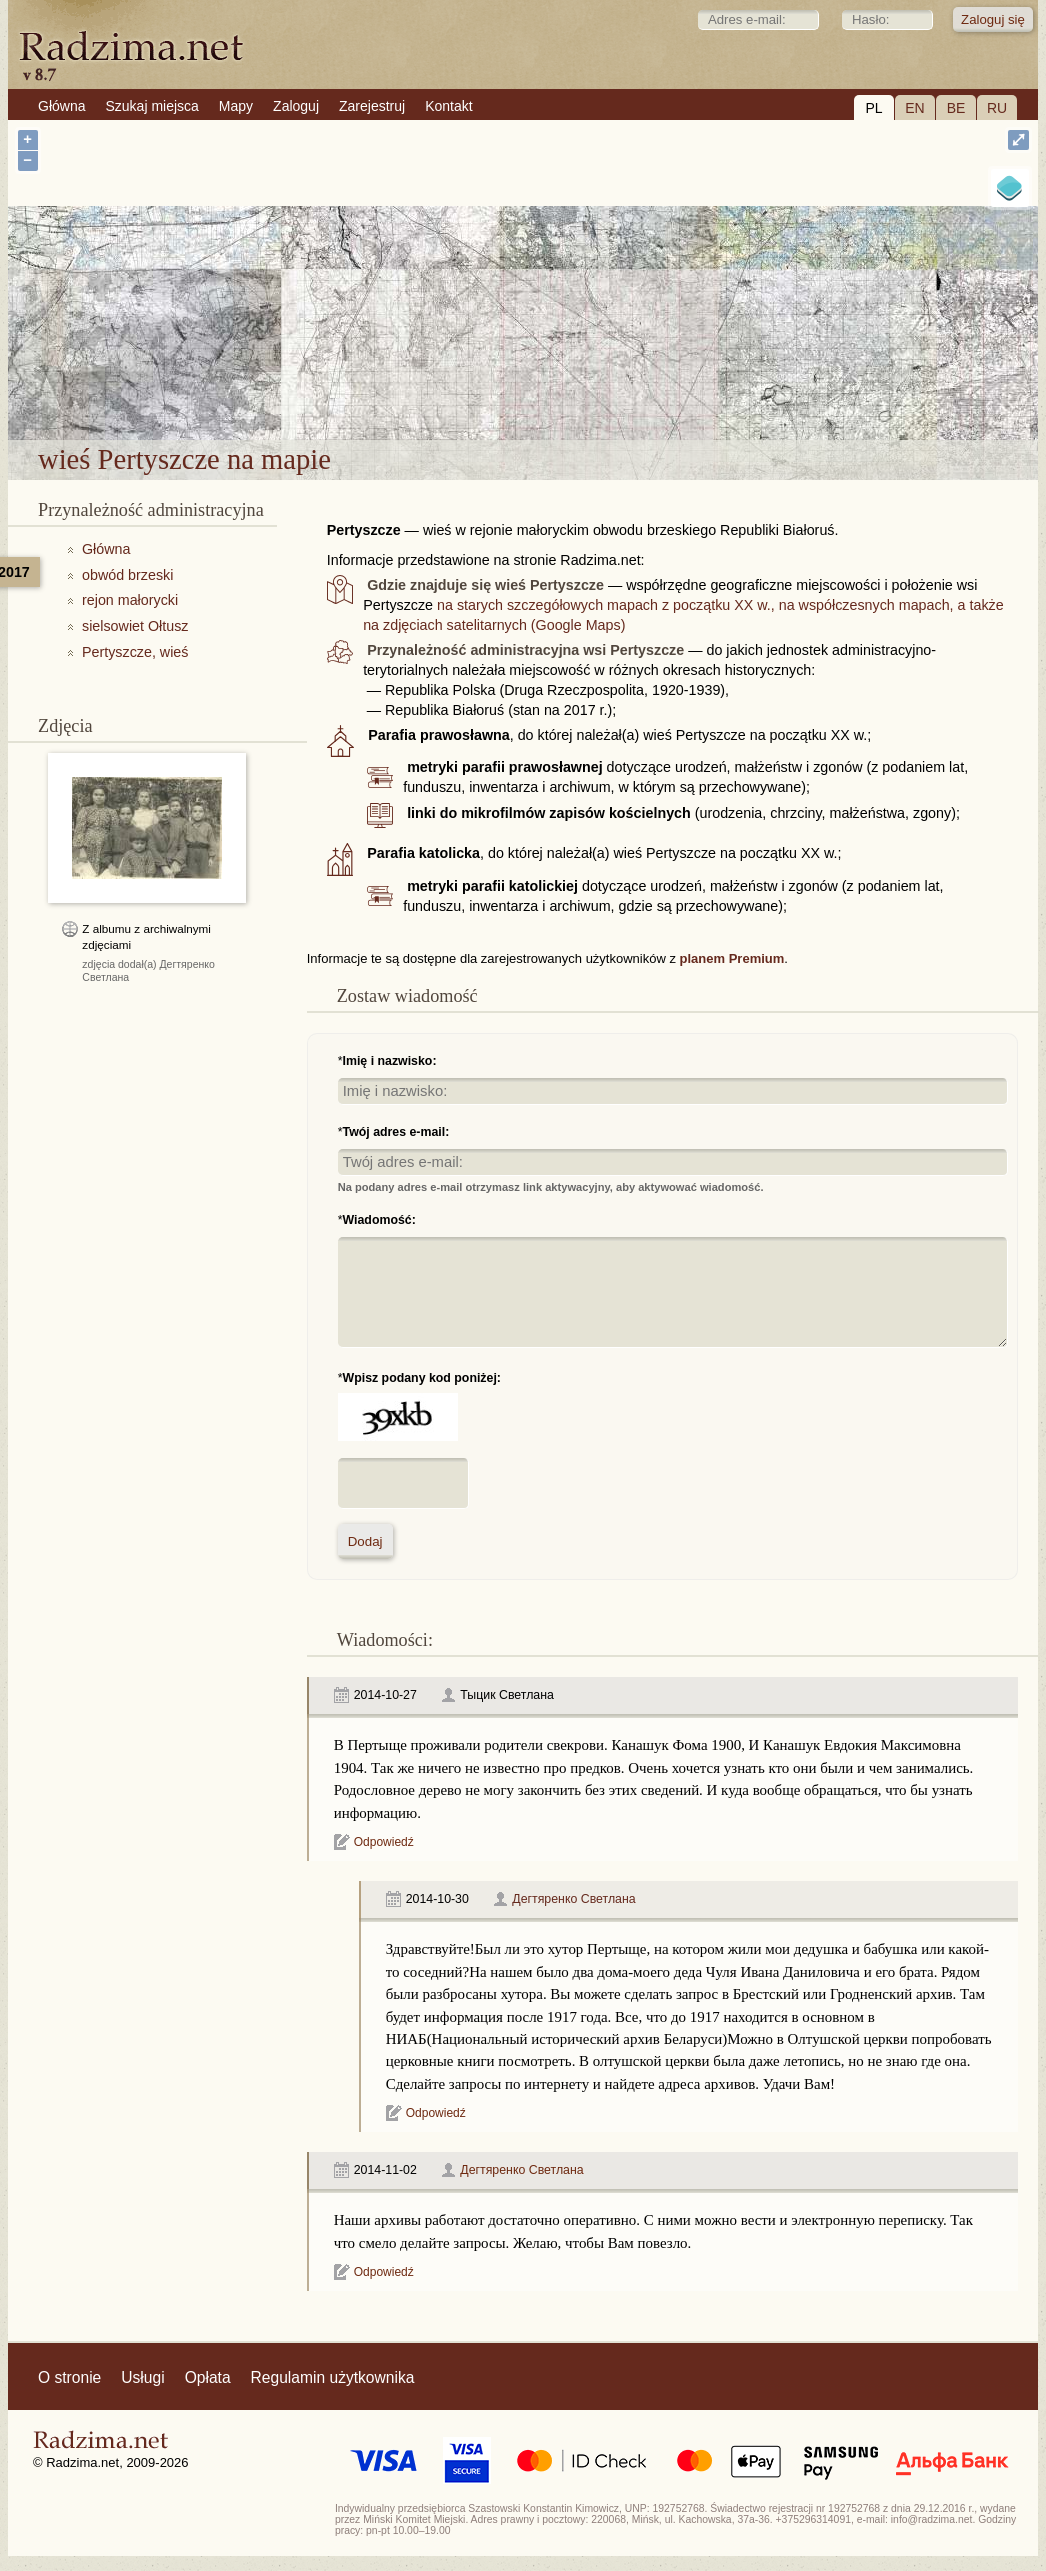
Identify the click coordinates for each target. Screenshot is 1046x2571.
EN (914, 108)
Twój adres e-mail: (396, 1132)
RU (997, 108)
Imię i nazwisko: (390, 1061)
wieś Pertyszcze (594, 387)
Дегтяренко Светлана (573, 1899)
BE (956, 108)
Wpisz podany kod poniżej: (422, 1378)
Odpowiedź (384, 1842)
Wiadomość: (379, 1220)
